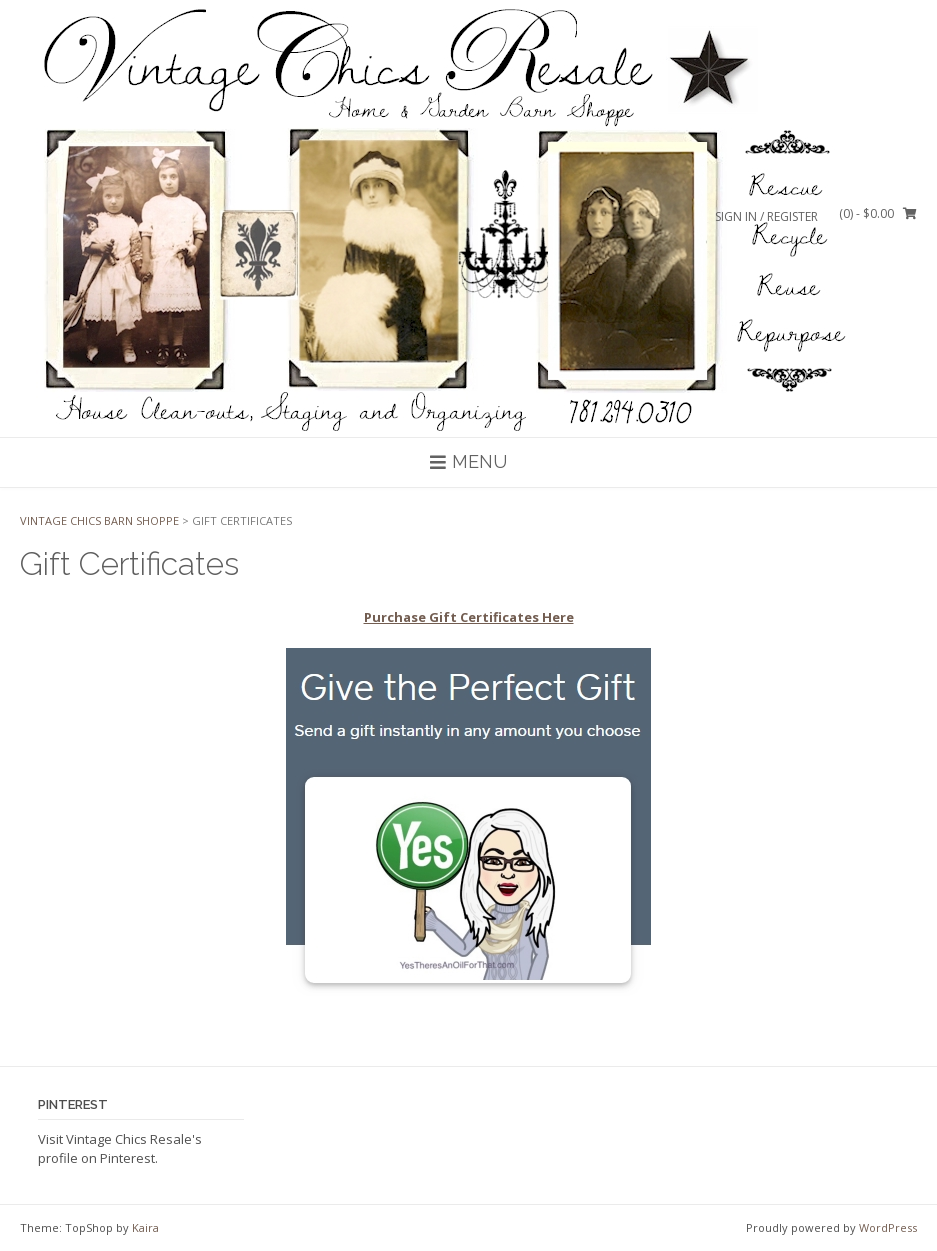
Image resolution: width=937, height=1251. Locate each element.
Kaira (145, 1227)
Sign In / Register (766, 216)
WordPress (888, 1227)
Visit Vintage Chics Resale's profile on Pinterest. (120, 1149)
